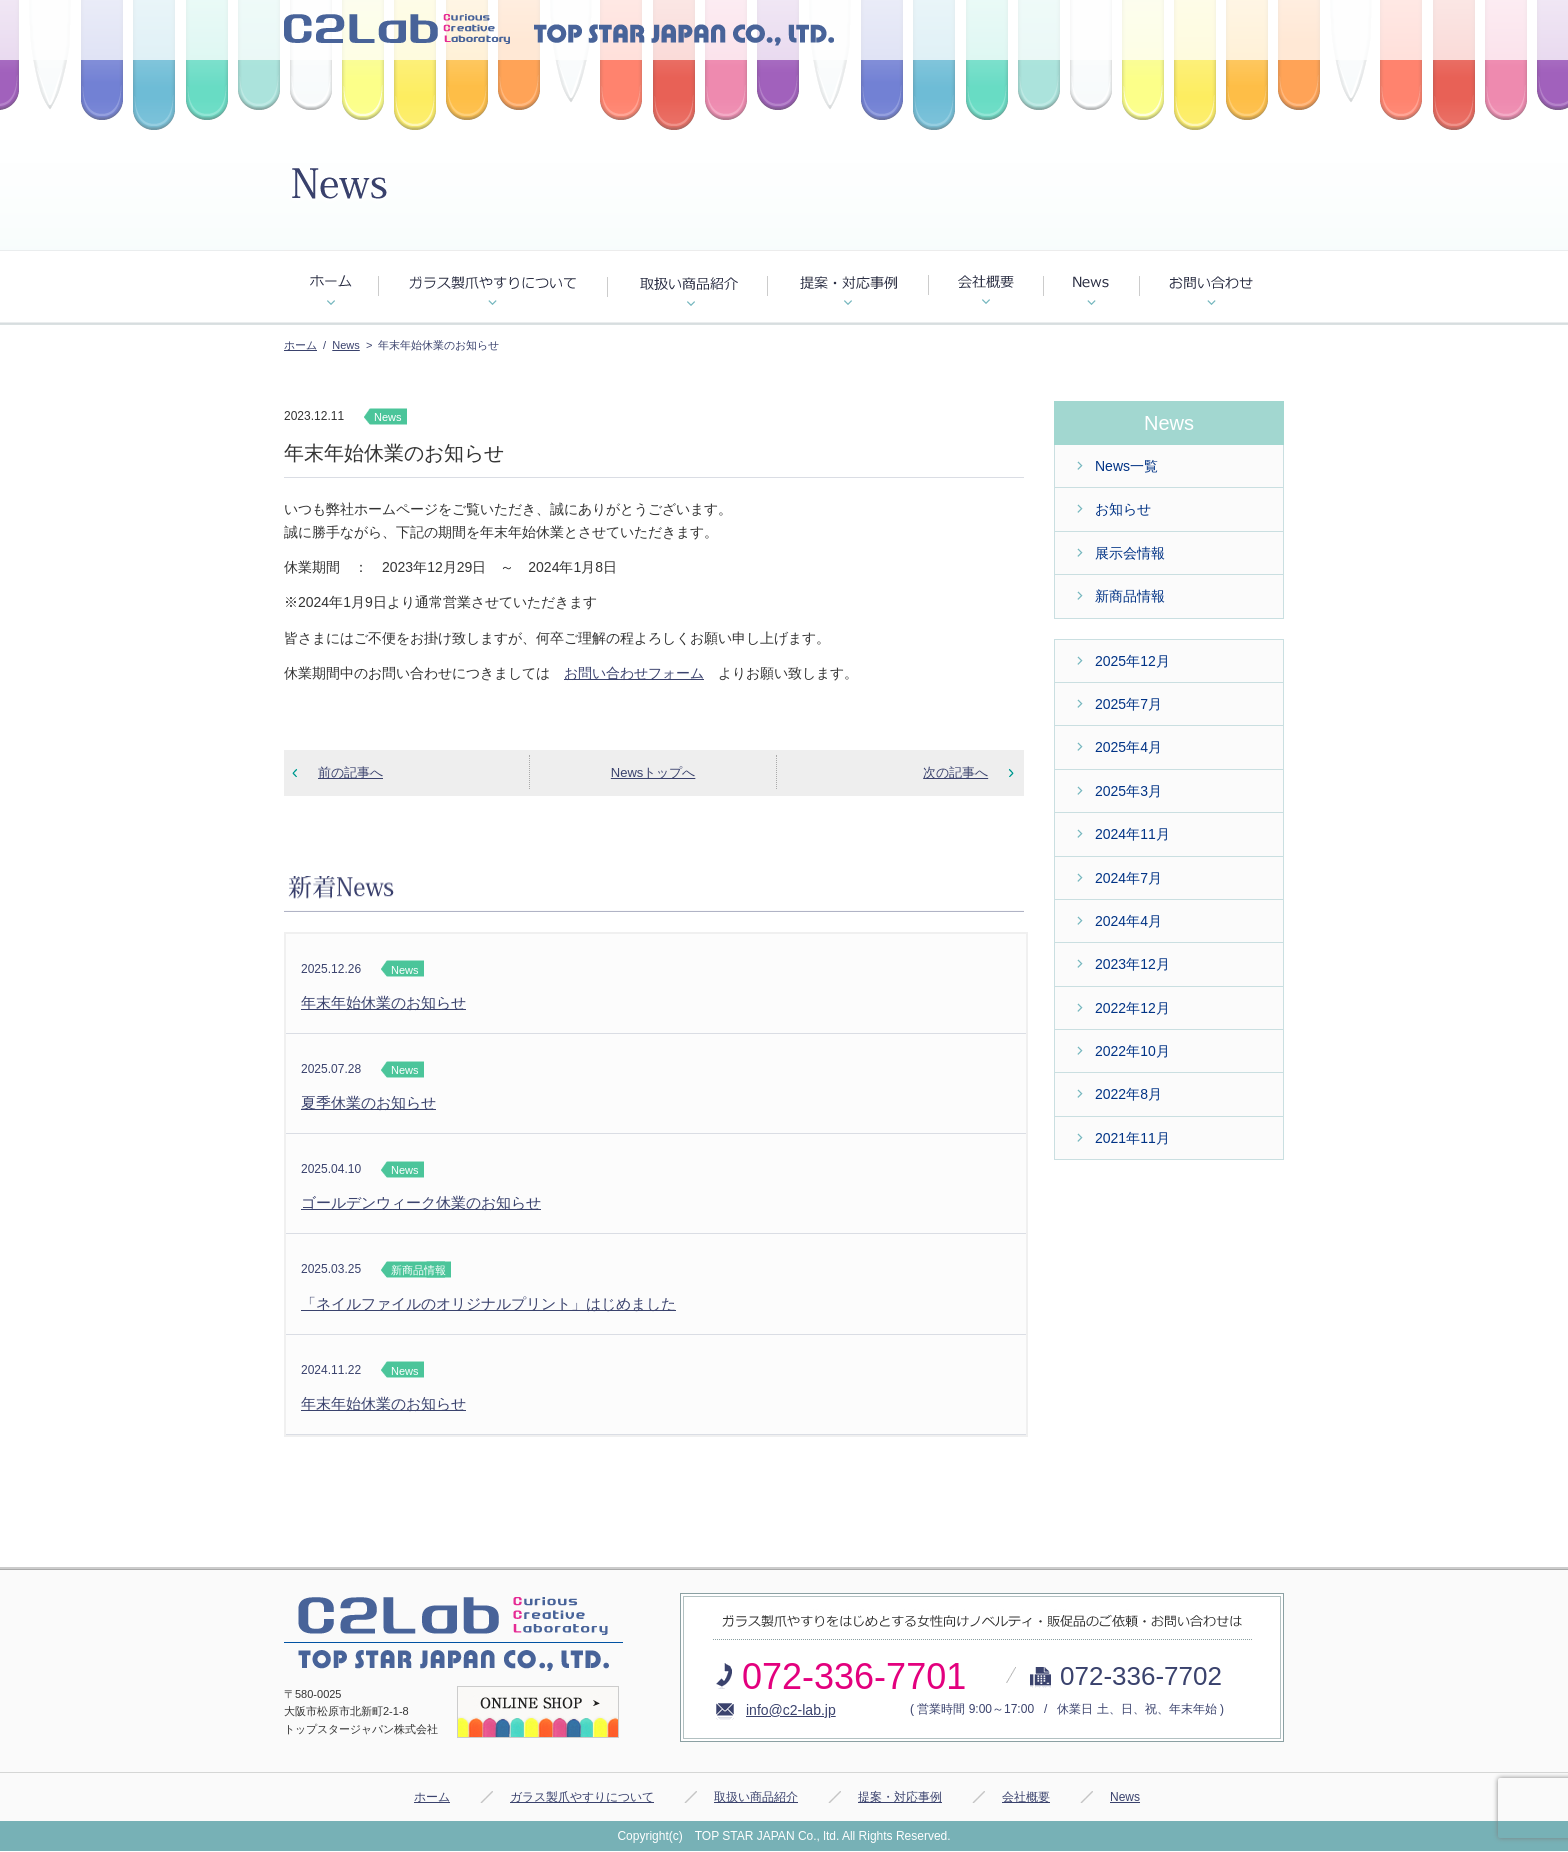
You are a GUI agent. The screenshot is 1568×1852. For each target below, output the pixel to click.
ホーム (300, 345)
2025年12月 (1132, 661)
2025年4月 (1128, 747)
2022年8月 (1128, 1094)
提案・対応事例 (900, 1797)
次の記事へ (955, 772)
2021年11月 (1132, 1138)
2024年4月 (1128, 921)
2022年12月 (1132, 1008)
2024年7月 (1128, 878)
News (346, 345)
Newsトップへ (653, 772)
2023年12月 (1132, 964)
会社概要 (1026, 1797)
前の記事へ (350, 772)
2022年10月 (1132, 1051)
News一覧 (1126, 466)
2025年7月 (1128, 704)
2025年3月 (1128, 791)
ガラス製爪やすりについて (582, 1797)
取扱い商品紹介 (756, 1797)
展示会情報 (1130, 553)
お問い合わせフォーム (634, 673)
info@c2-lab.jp (791, 1710)
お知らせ (1123, 509)
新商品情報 (1130, 596)
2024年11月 (1132, 834)
